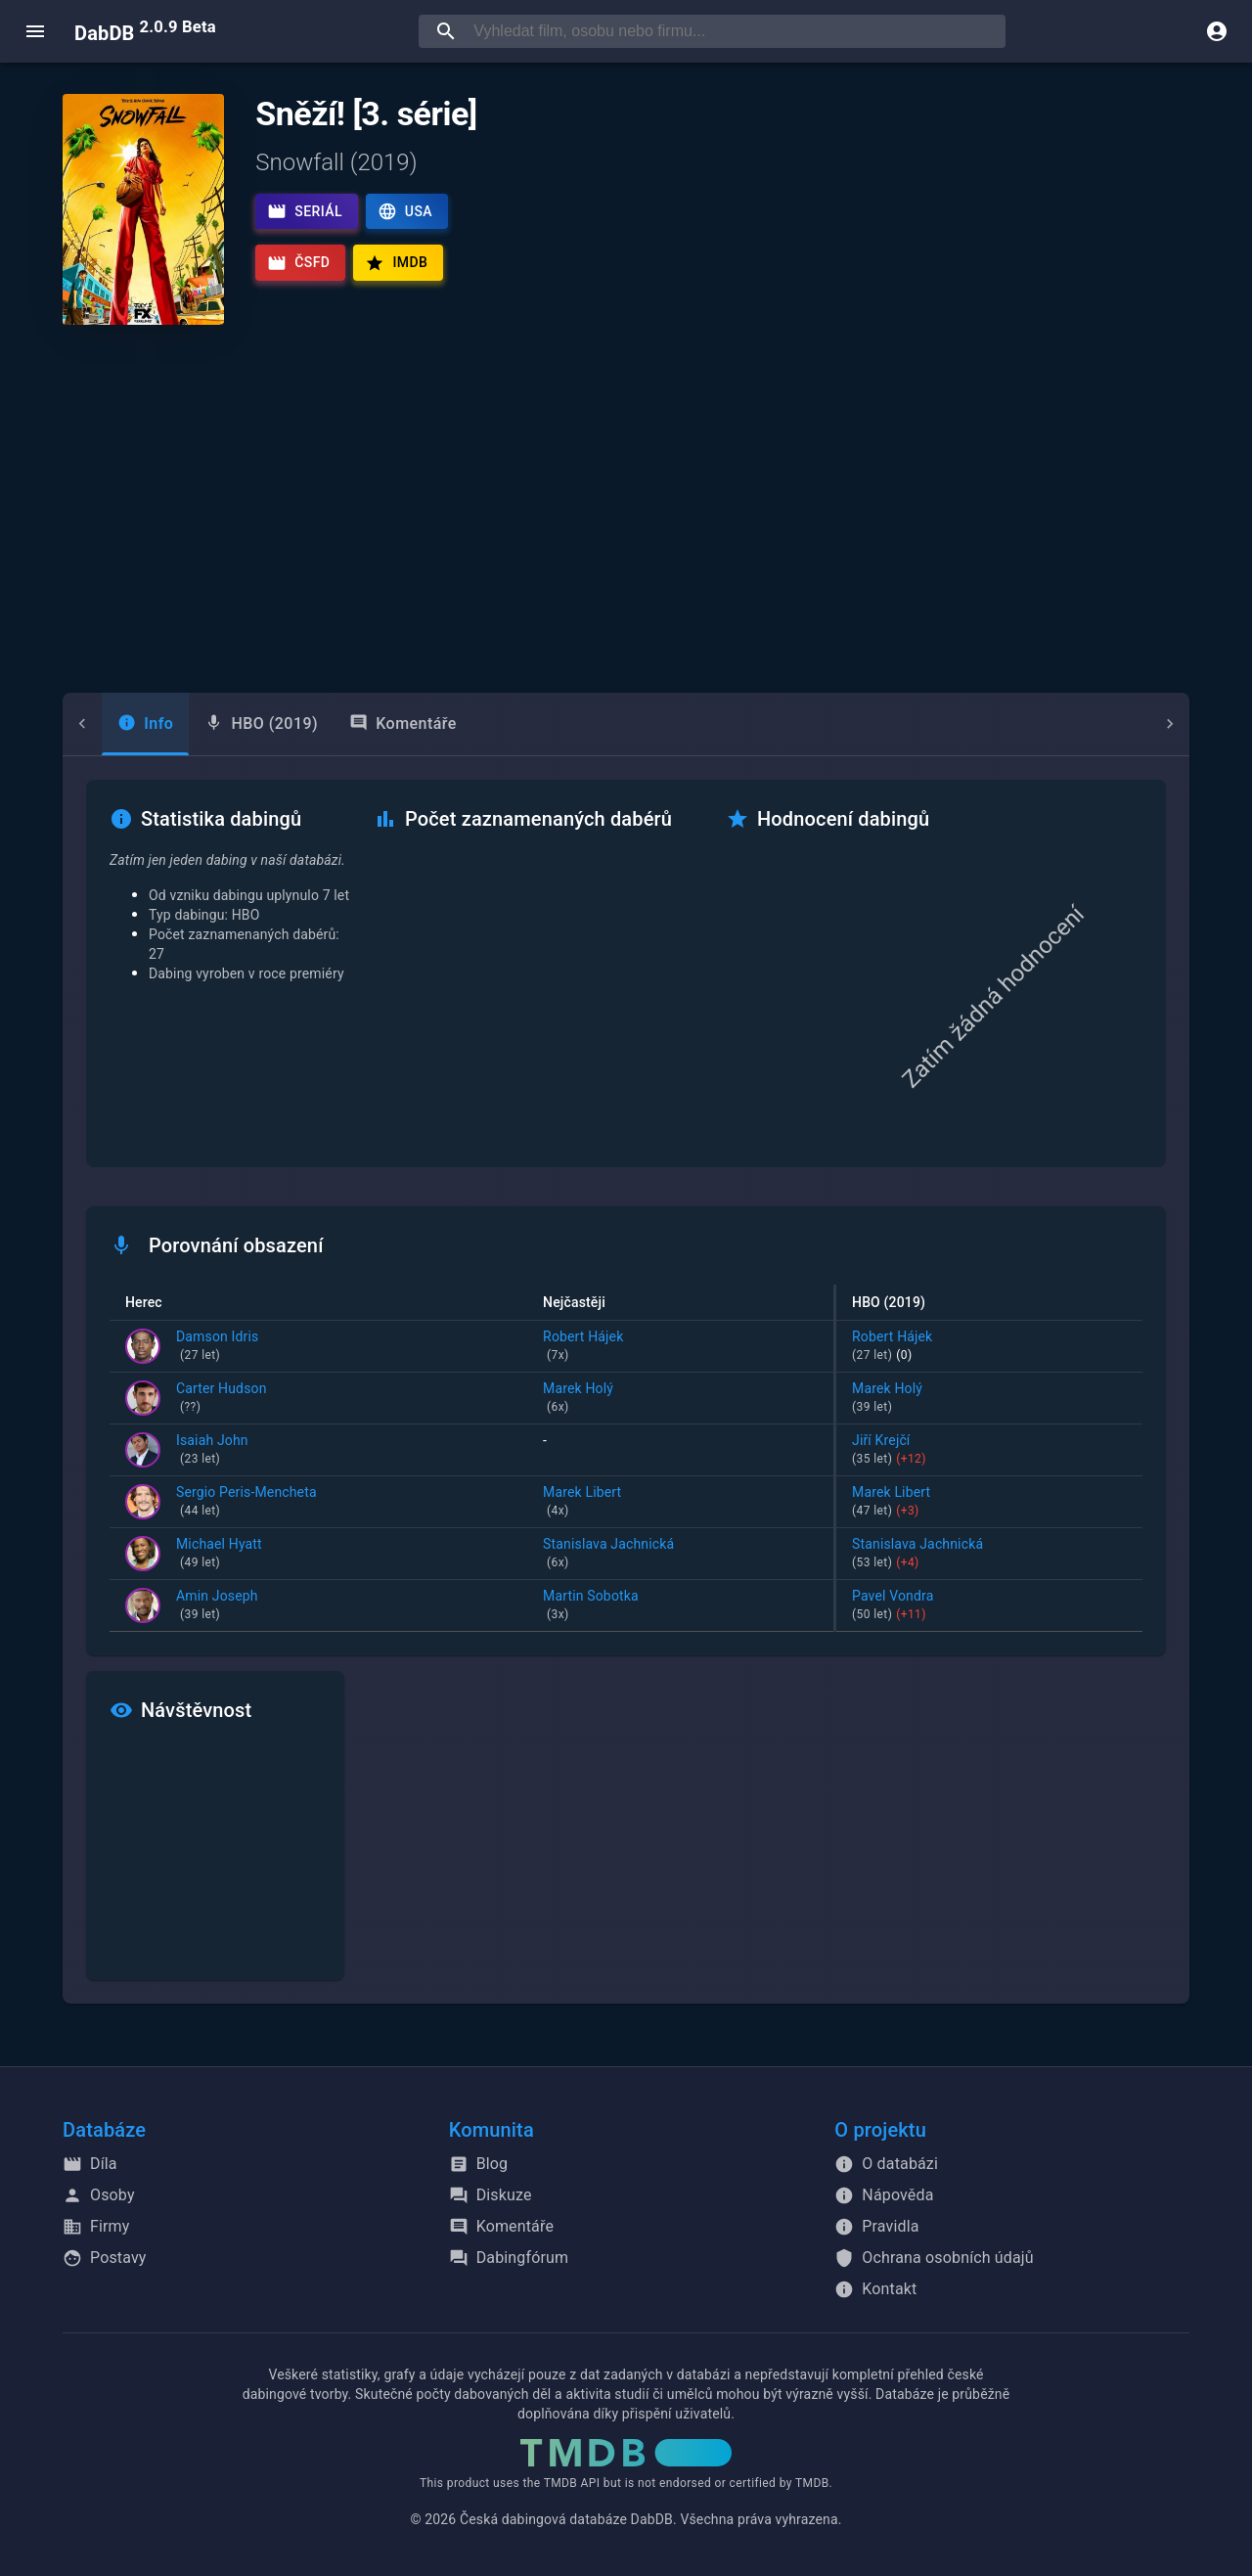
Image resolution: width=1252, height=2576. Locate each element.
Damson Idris (217, 1347)
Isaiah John (212, 1450)
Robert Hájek (680, 1347)
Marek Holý (680, 1399)
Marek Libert (680, 1502)
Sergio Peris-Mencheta (246, 1502)
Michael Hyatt (219, 1554)
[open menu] (35, 31)
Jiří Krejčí (989, 1450)
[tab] (106, 724)
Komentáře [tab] (364, 723)
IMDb (396, 263)
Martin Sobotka (680, 1606)
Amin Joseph (217, 1606)
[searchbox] (736, 31)
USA (405, 211)
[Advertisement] (626, 509)
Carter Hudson (221, 1399)
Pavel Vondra (989, 1606)
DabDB (145, 31)
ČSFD (298, 263)
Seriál (304, 211)
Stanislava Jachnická (680, 1554)
